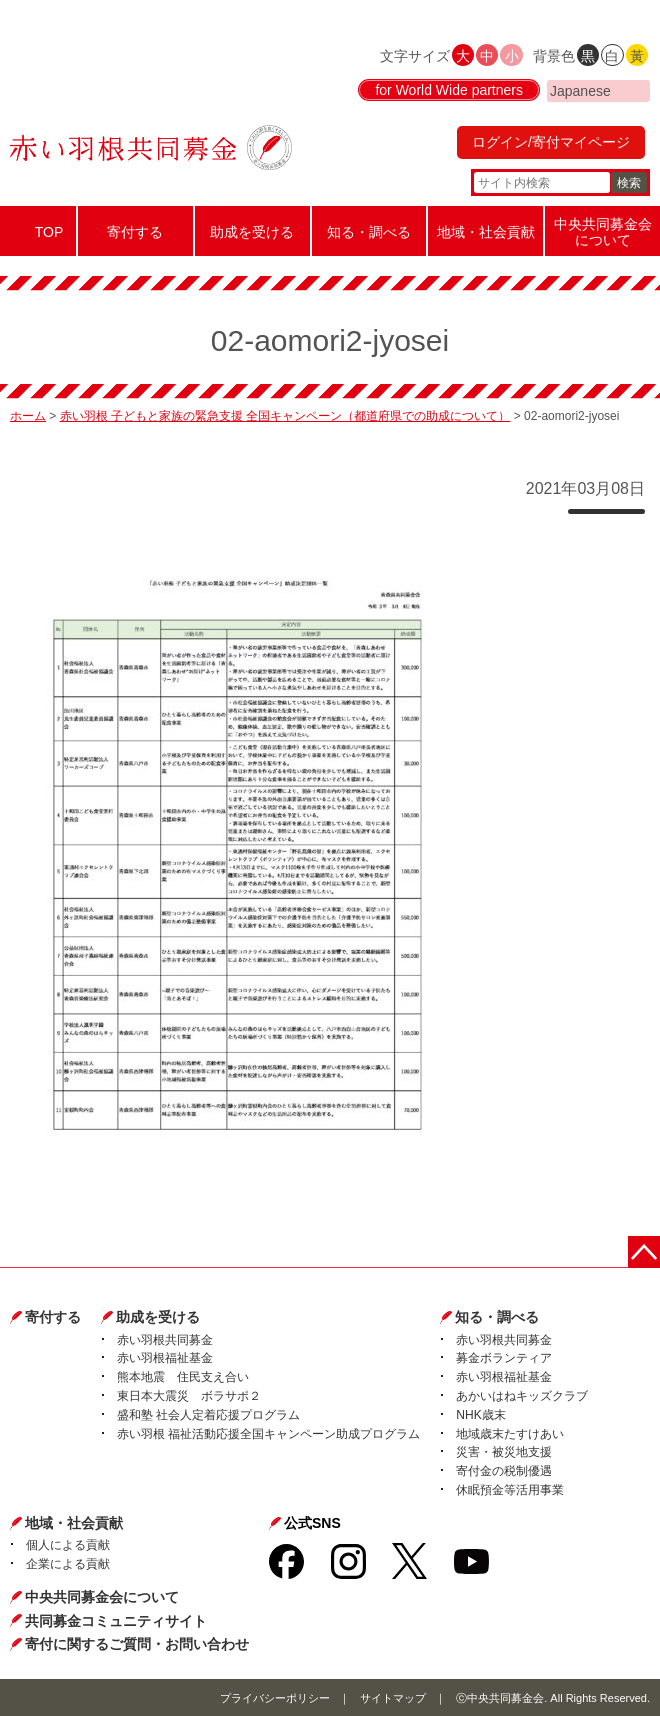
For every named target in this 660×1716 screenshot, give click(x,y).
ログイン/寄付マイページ (551, 142)
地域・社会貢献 (74, 1523)
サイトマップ (393, 1698)
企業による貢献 (68, 1564)
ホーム (28, 416)
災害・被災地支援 (504, 1452)
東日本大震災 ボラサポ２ (189, 1396)
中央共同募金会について (102, 1597)
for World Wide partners (449, 90)
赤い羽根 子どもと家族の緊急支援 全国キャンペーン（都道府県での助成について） (285, 416)
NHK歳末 (480, 1415)
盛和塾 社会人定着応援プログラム (208, 1415)
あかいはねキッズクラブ (522, 1396)
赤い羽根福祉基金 (165, 1358)
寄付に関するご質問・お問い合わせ (137, 1644)
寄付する (53, 1317)
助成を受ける (158, 1317)
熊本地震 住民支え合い (183, 1377)
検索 (629, 183)
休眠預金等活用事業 (510, 1490)
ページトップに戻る (644, 1252)
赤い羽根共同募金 (165, 1340)
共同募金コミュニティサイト (116, 1621)
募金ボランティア (504, 1358)
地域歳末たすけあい (510, 1434)
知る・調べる (497, 1317)
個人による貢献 (68, 1545)
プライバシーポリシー (275, 1698)
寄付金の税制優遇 (504, 1471)
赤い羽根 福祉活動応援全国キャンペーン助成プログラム (268, 1434)
